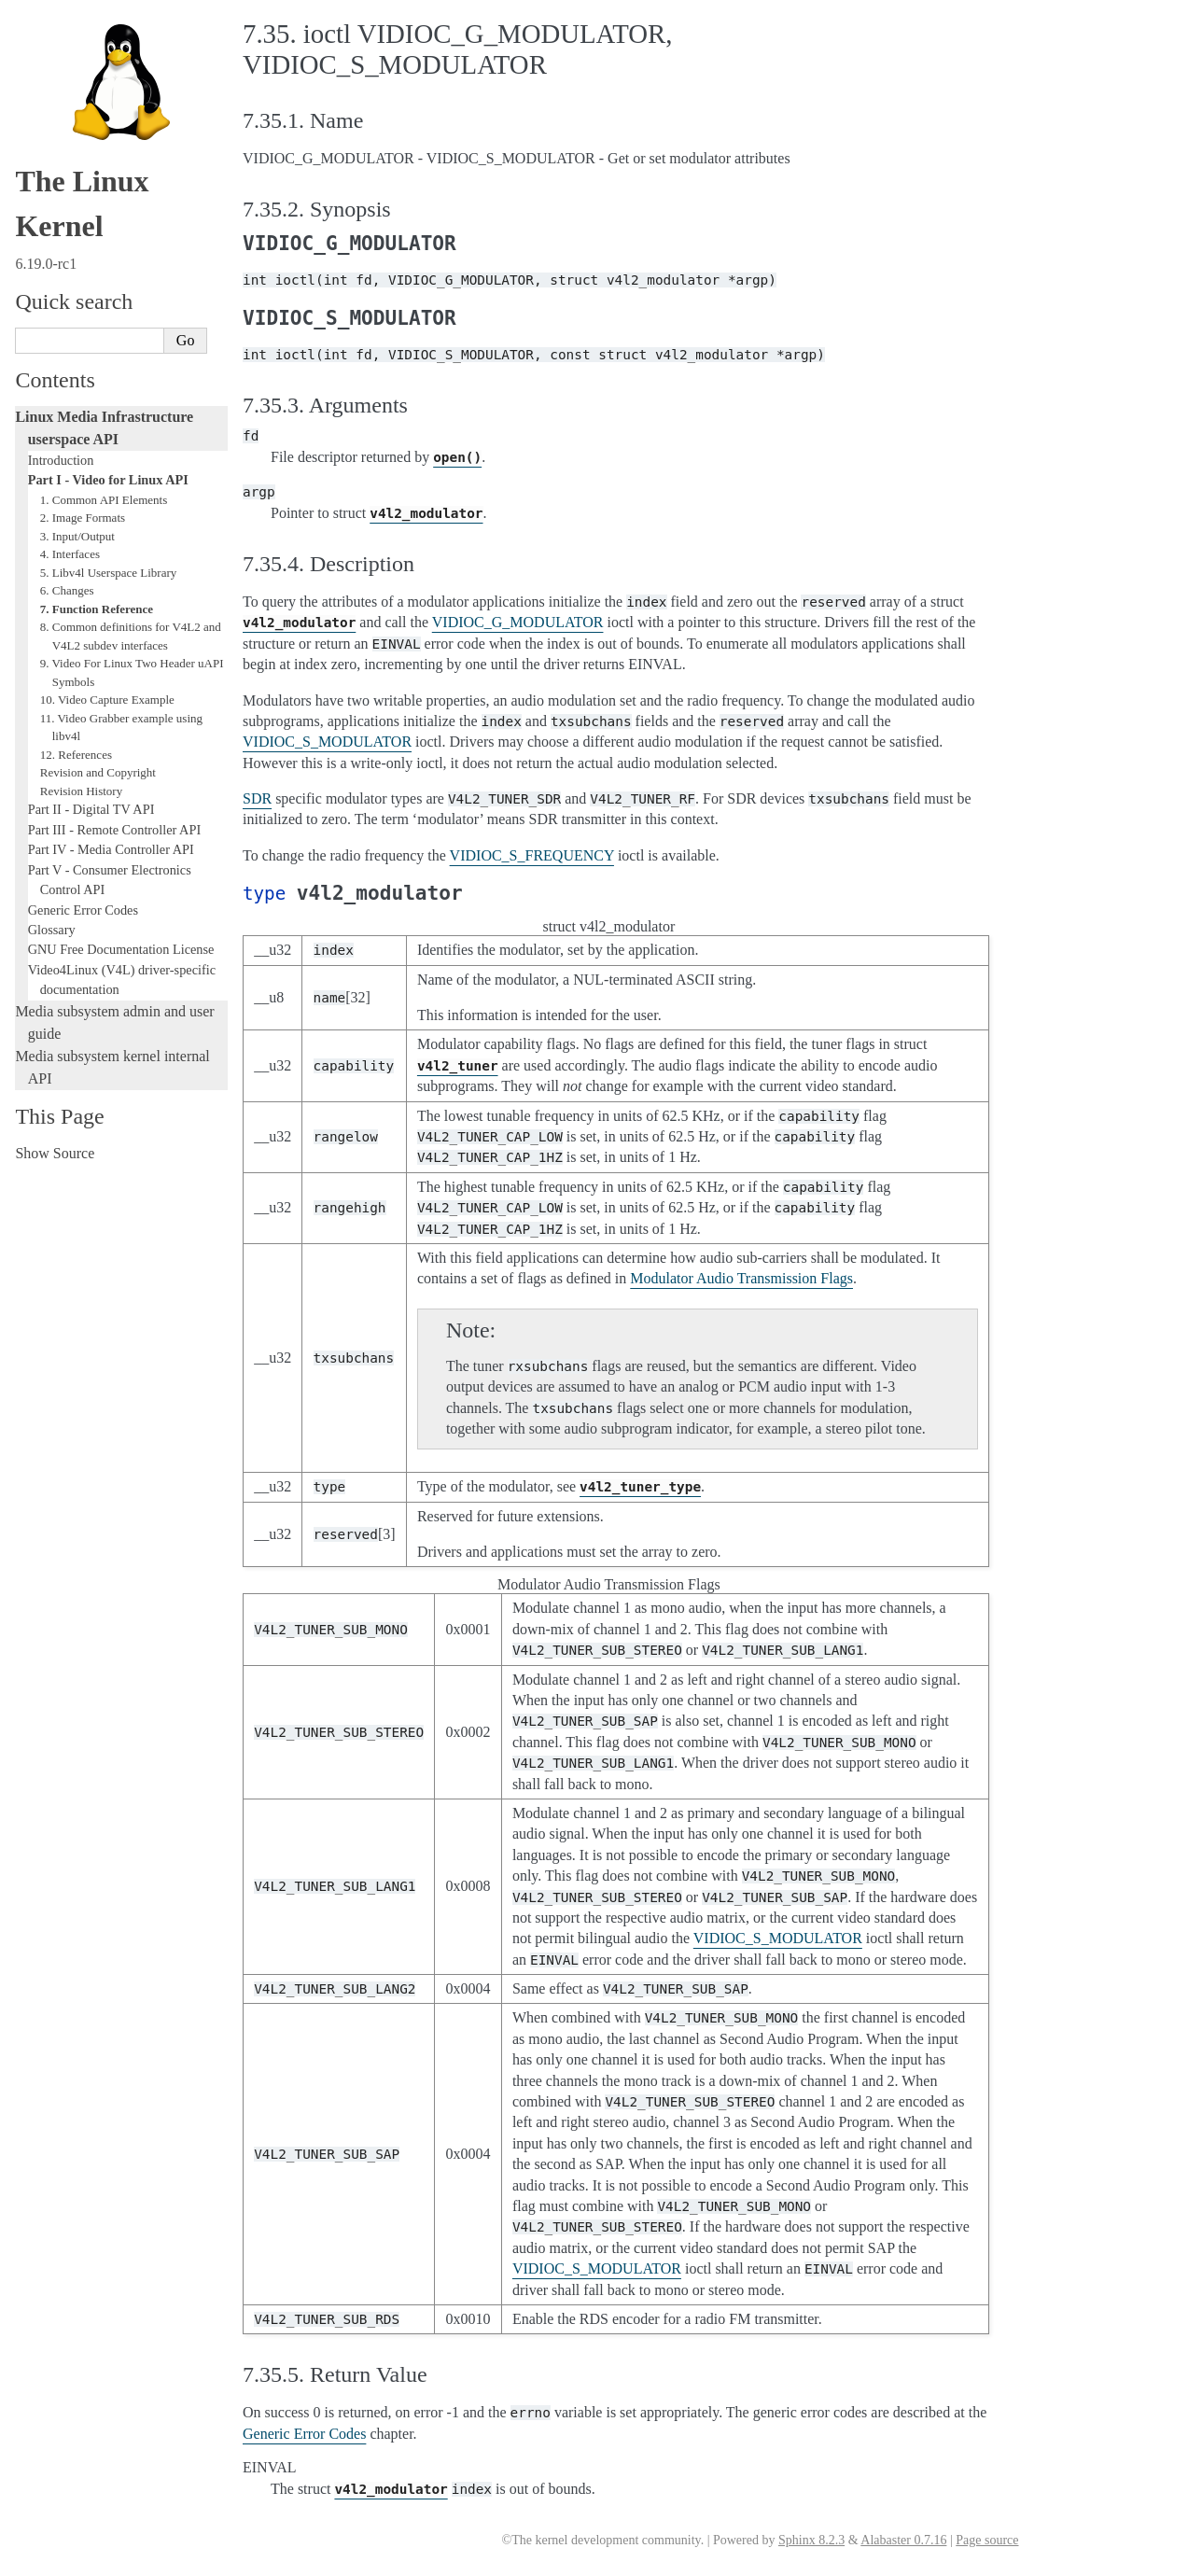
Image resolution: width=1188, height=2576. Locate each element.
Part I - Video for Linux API (108, 479)
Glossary (52, 929)
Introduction (61, 460)
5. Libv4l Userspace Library (108, 573)
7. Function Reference (96, 609)
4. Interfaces (70, 554)
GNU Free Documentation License (121, 949)
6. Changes (67, 590)
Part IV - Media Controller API (111, 849)
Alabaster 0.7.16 (903, 2540)
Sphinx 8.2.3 (811, 2540)
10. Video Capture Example (107, 700)
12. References (76, 755)
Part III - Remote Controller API (114, 829)
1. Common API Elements (104, 500)
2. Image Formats (82, 518)
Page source (987, 2540)
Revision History (81, 791)
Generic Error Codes (83, 910)
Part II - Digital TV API (91, 809)
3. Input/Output (77, 536)
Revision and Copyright (98, 772)
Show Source (54, 1153)
